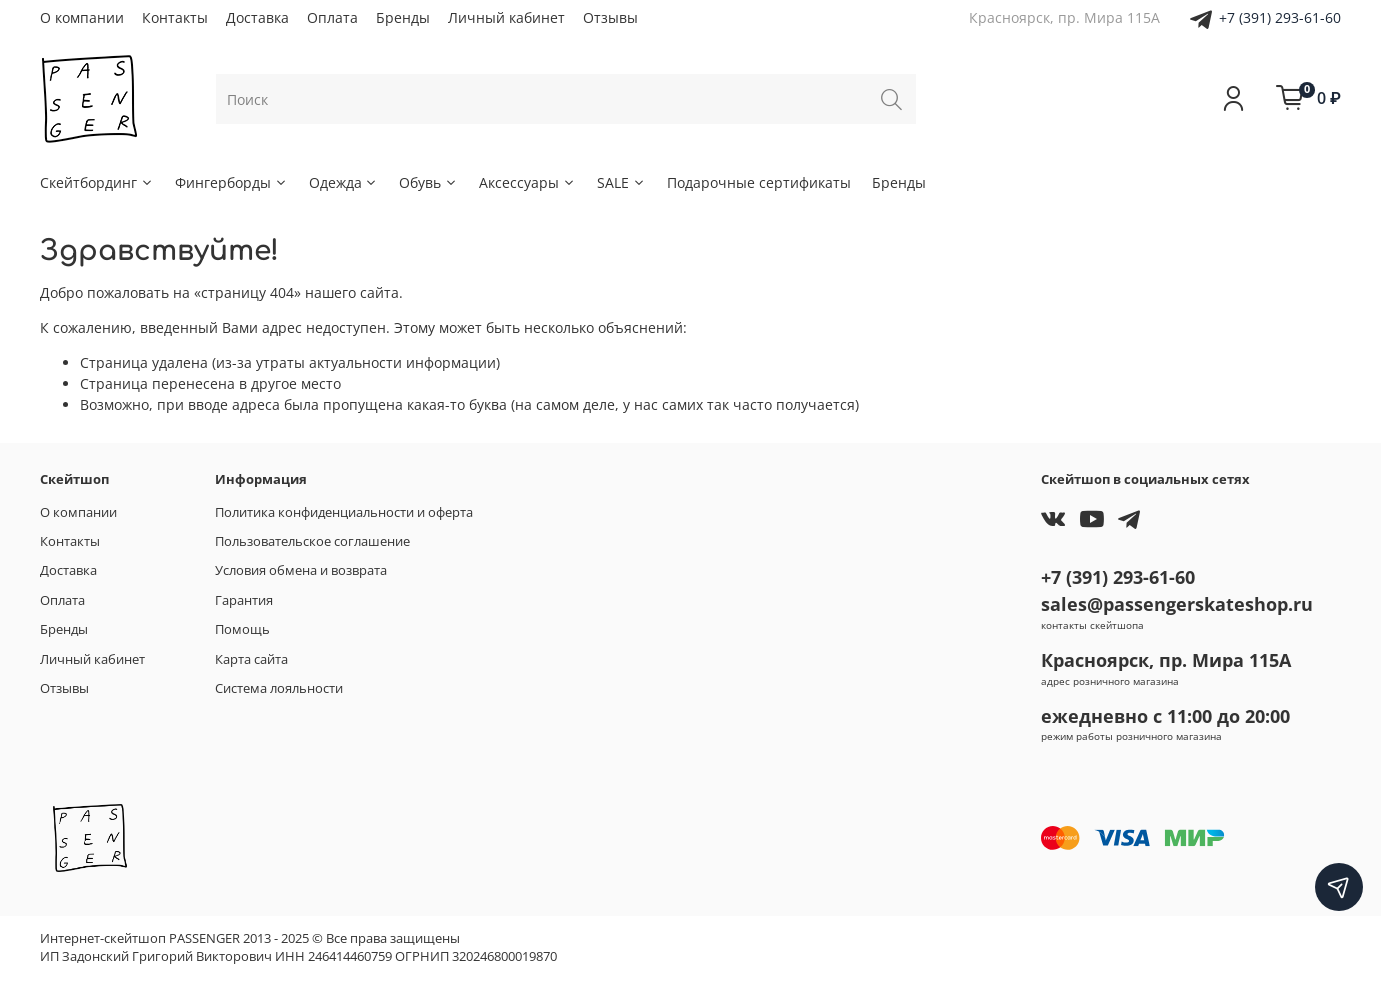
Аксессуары (527, 182)
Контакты (175, 17)
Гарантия (244, 600)
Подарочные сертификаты (759, 182)
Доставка (257, 17)
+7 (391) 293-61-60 (1280, 17)
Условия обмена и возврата (301, 570)
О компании (82, 17)
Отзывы (610, 17)
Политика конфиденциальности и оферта (344, 512)
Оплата (332, 17)
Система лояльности (279, 688)
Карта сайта (251, 659)
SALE (621, 182)
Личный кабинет (506, 17)
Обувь (428, 182)
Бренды (403, 17)
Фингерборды (231, 182)
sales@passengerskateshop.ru (1177, 604)
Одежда (344, 182)
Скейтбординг (97, 182)
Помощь (242, 629)
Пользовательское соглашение (312, 541)
